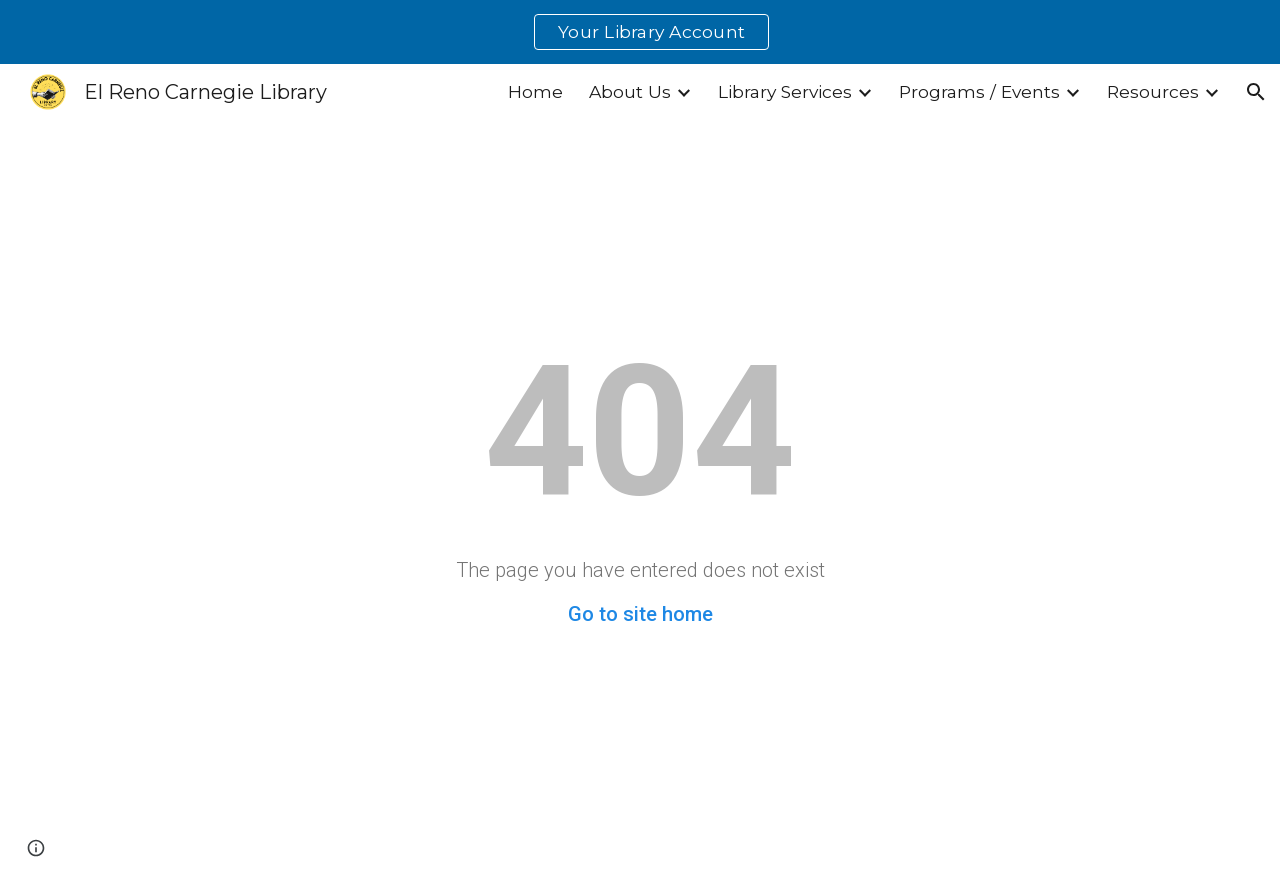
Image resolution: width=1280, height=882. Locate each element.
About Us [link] (630, 91)
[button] (1256, 92)
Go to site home (640, 614)
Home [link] (535, 91)
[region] (640, 32)
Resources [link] (1153, 91)
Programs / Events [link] (979, 91)
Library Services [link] (785, 91)
